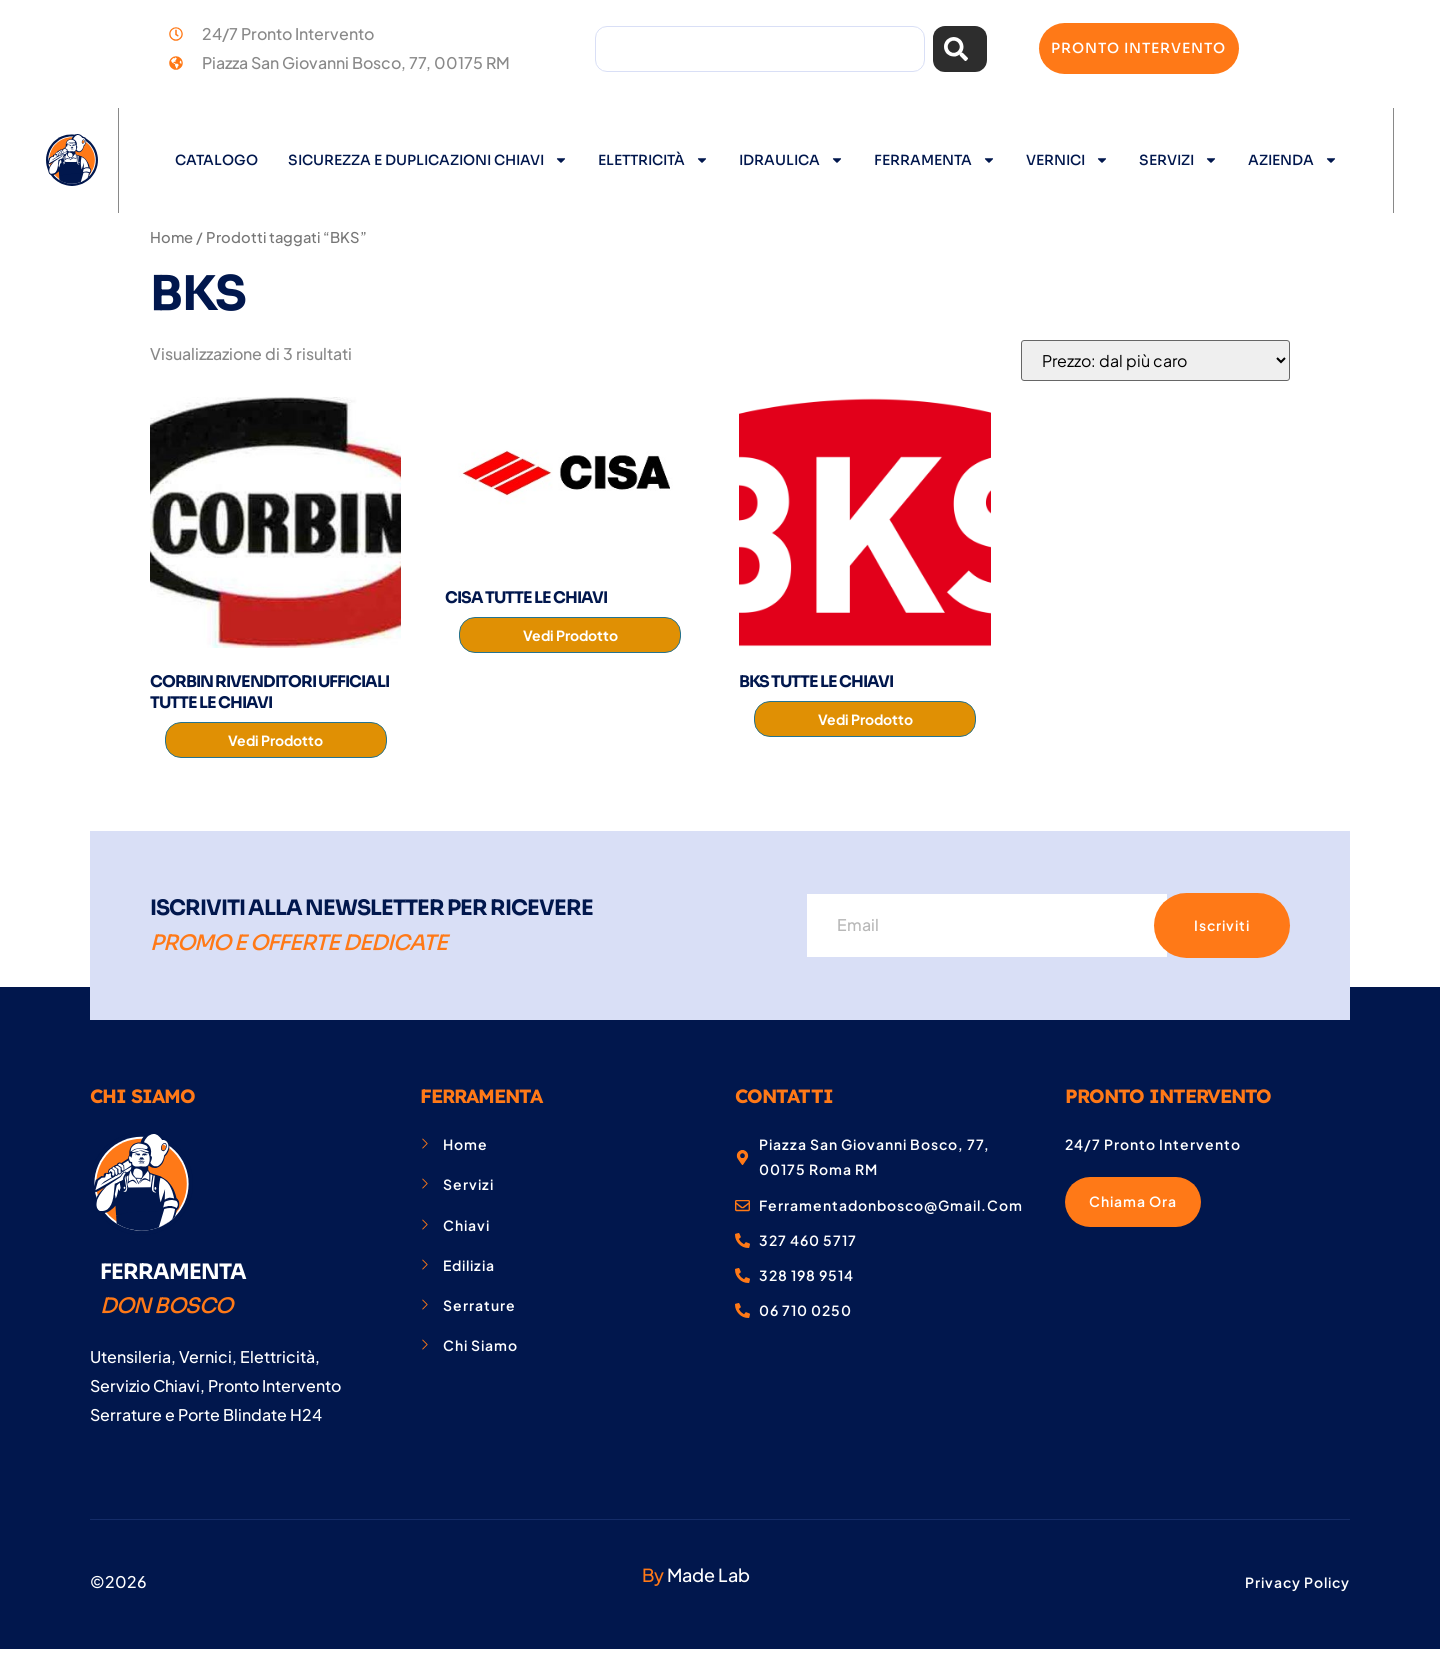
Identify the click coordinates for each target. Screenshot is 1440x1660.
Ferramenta (935, 160)
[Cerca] (960, 49)
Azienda (1293, 160)
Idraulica (791, 160)
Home (171, 237)
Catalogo (216, 160)
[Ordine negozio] (1155, 360)
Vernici (1067, 160)
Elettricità (653, 160)
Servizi (1178, 160)
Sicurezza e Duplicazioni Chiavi (428, 160)
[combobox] (759, 49)
